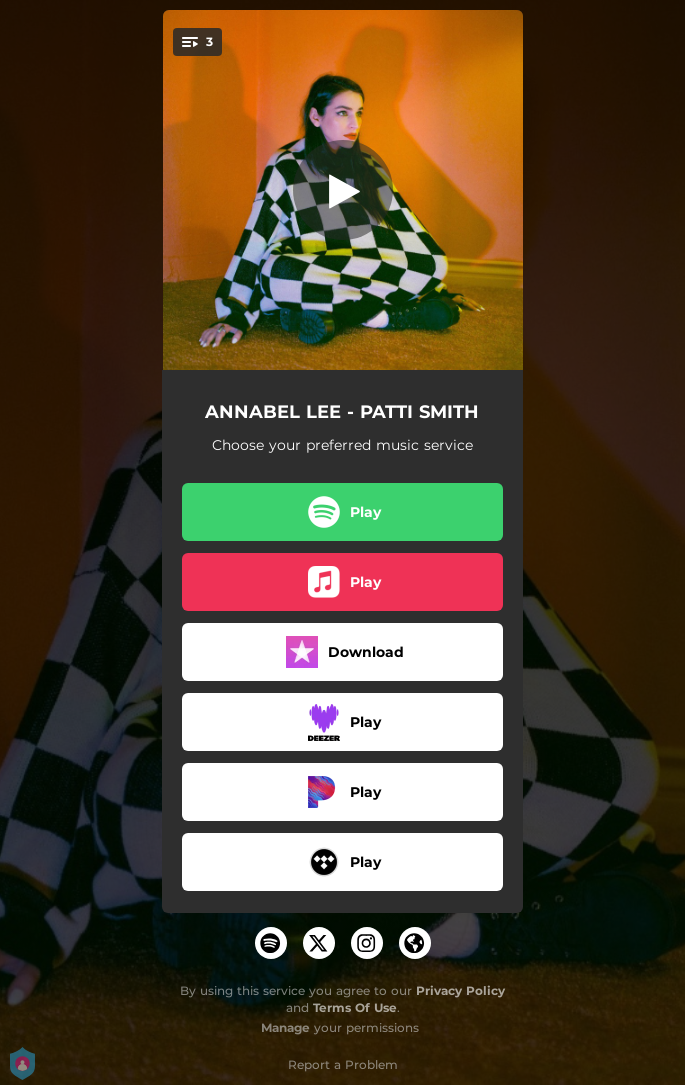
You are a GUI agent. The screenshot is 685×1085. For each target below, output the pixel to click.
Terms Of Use (355, 1007)
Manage (285, 1027)
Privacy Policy (460, 990)
